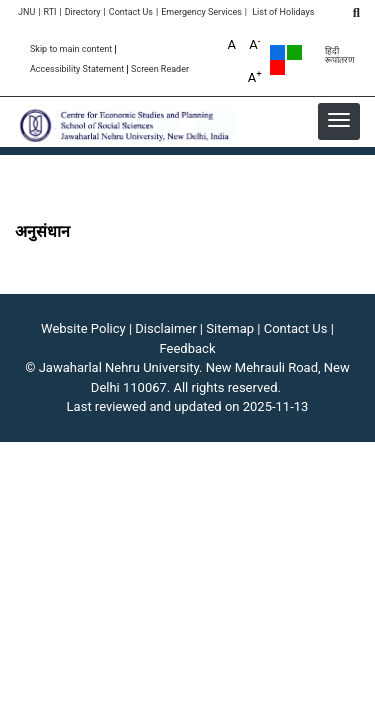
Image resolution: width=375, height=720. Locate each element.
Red (277, 67)
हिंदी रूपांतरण (340, 56)
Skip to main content (71, 49)
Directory (83, 12)
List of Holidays (283, 12)
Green (294, 52)
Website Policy (83, 328)
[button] (339, 120)
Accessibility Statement (77, 69)
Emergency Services (201, 12)
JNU (26, 12)
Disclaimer (165, 328)
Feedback (188, 348)
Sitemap (230, 328)
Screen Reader (160, 69)
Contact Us (131, 12)
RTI (49, 12)
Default (277, 52)
